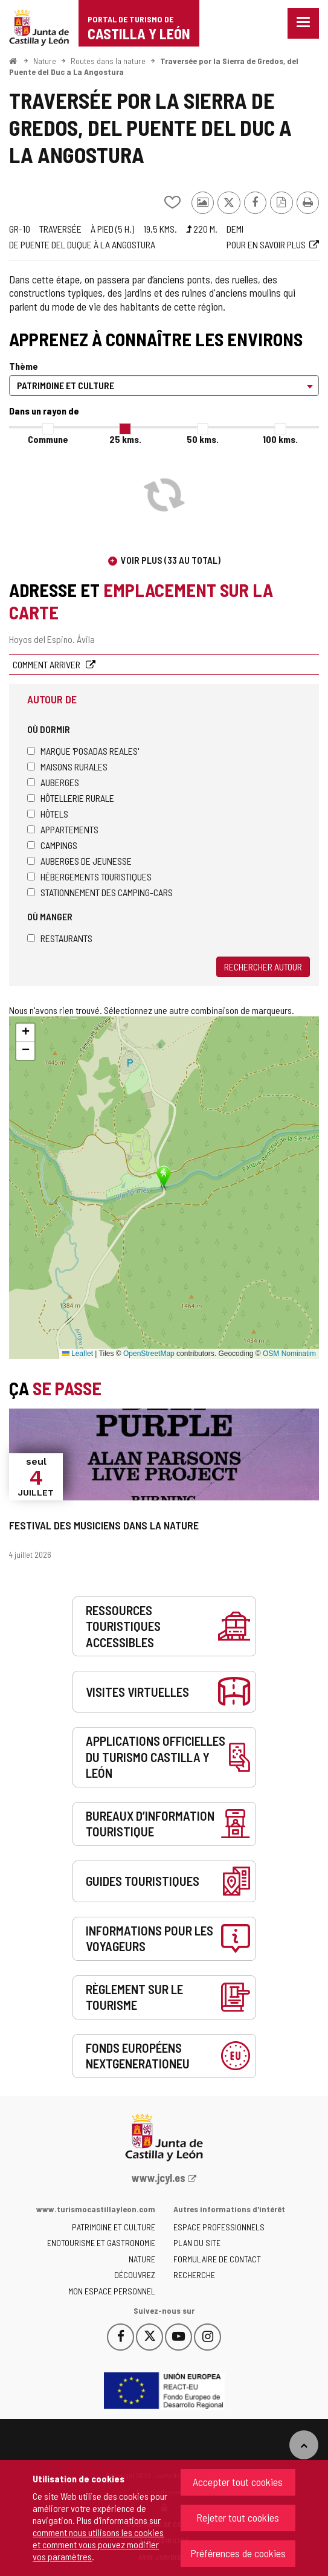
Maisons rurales (67, 766)
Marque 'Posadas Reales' (83, 751)
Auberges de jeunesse (79, 861)
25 (125, 439)
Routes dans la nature (108, 61)
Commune (48, 439)
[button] (25, 1033)
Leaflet (77, 1353)
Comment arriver (47, 664)
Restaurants (59, 938)
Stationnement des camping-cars (100, 892)
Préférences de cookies (238, 2553)
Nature (44, 61)
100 (280, 439)
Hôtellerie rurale (70, 798)
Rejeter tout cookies (237, 2517)
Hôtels (47, 813)
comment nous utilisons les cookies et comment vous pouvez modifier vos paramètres (98, 2544)
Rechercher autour (263, 966)
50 (203, 439)
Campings (52, 845)
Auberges (53, 782)
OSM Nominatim (289, 1353)
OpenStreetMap (149, 1353)
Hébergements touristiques (89, 876)
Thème (23, 366)
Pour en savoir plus (266, 244)
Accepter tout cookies (238, 2481)
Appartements (62, 829)
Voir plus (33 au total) (170, 560)
